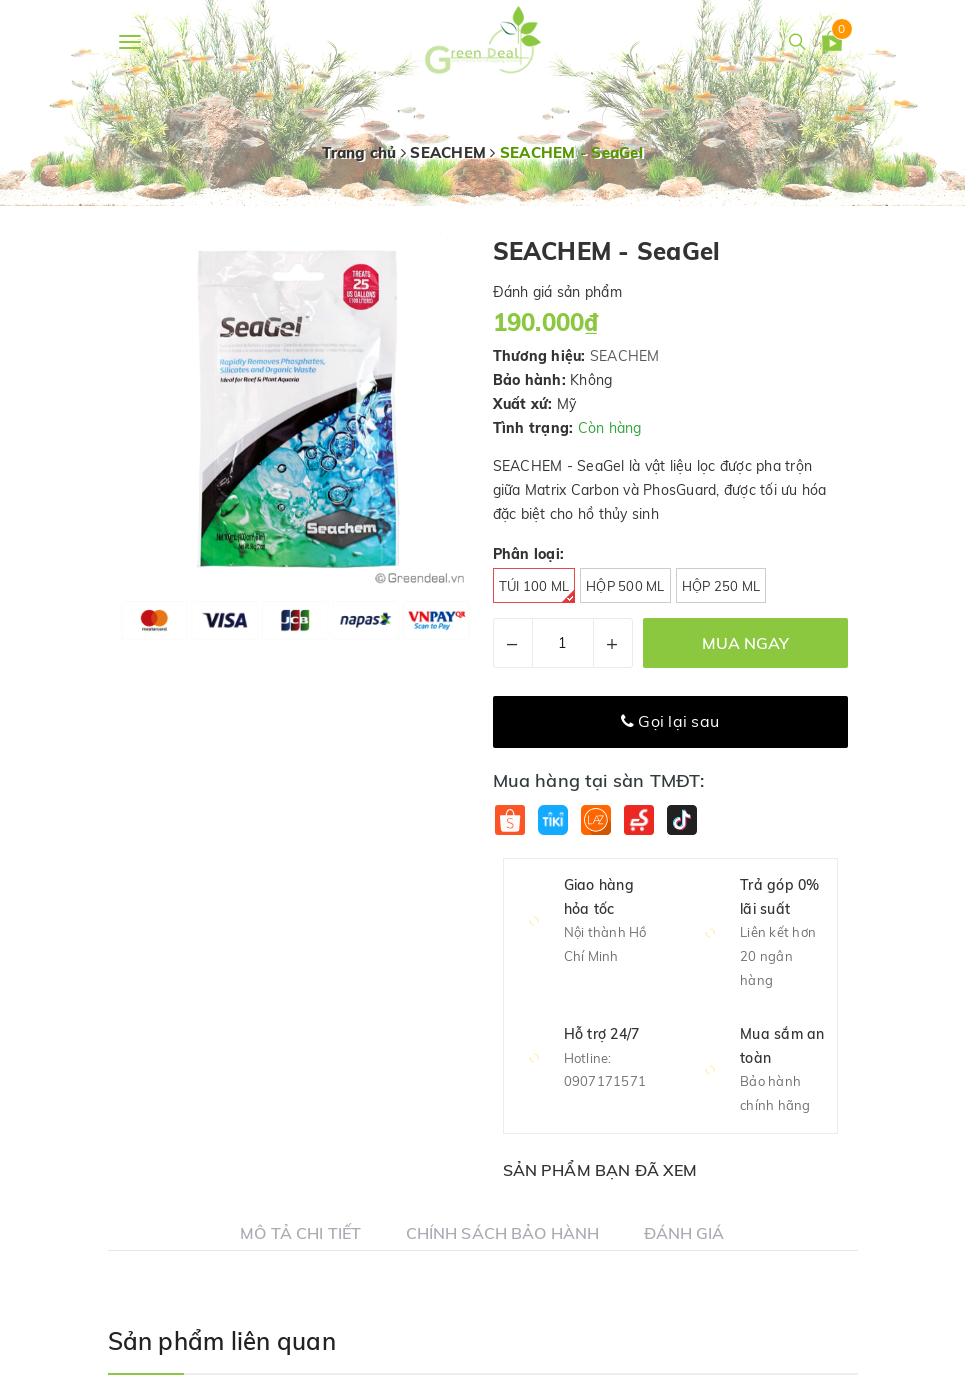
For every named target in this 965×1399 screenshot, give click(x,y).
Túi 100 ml (537, 590)
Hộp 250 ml (721, 586)
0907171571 (605, 1081)
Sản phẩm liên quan (222, 1341)
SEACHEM (625, 356)
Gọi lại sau (670, 721)
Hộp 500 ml (625, 586)
